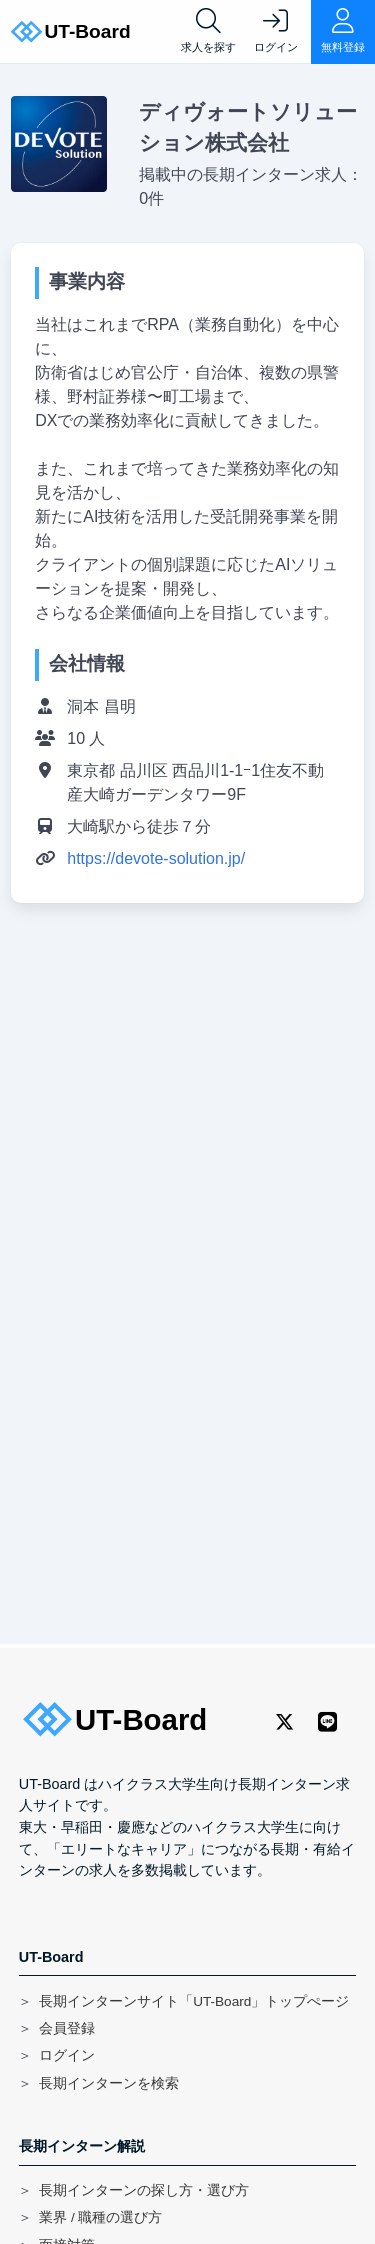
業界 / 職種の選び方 (100, 2217)
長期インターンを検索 (109, 2083)
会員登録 (67, 2028)
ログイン (67, 2055)
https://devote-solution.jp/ (156, 858)
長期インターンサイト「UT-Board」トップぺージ (194, 2001)
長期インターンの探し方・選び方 (144, 2190)
